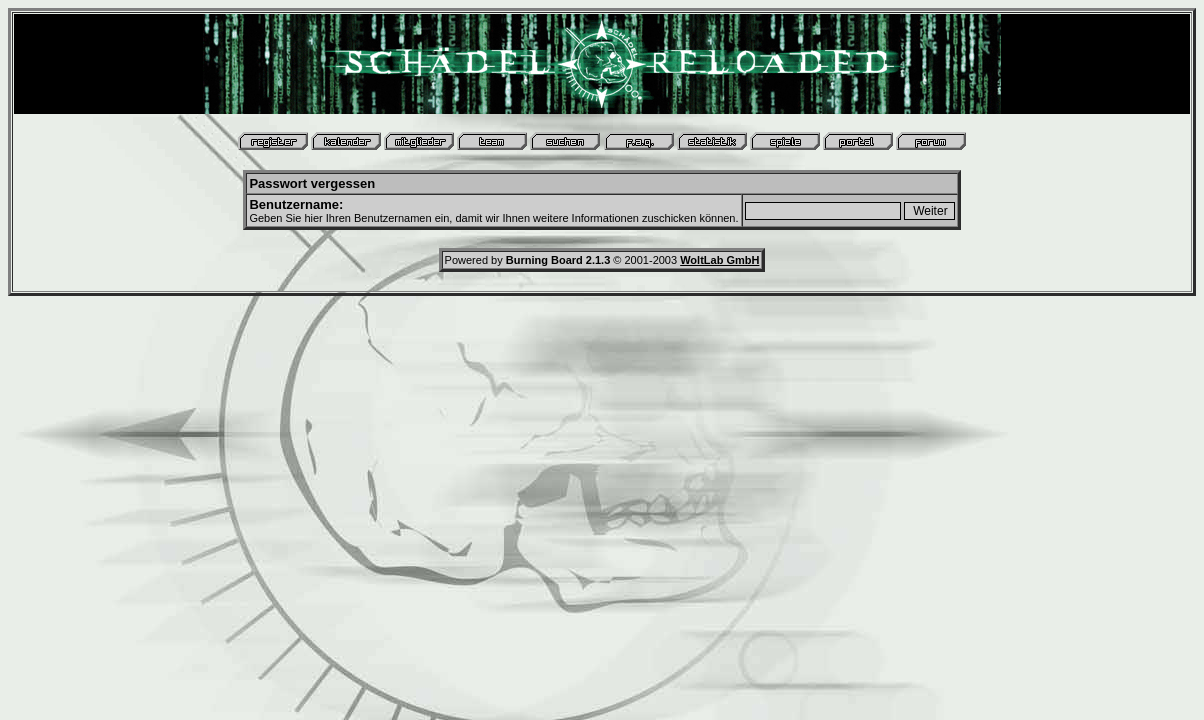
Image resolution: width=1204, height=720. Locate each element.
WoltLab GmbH (719, 260)
